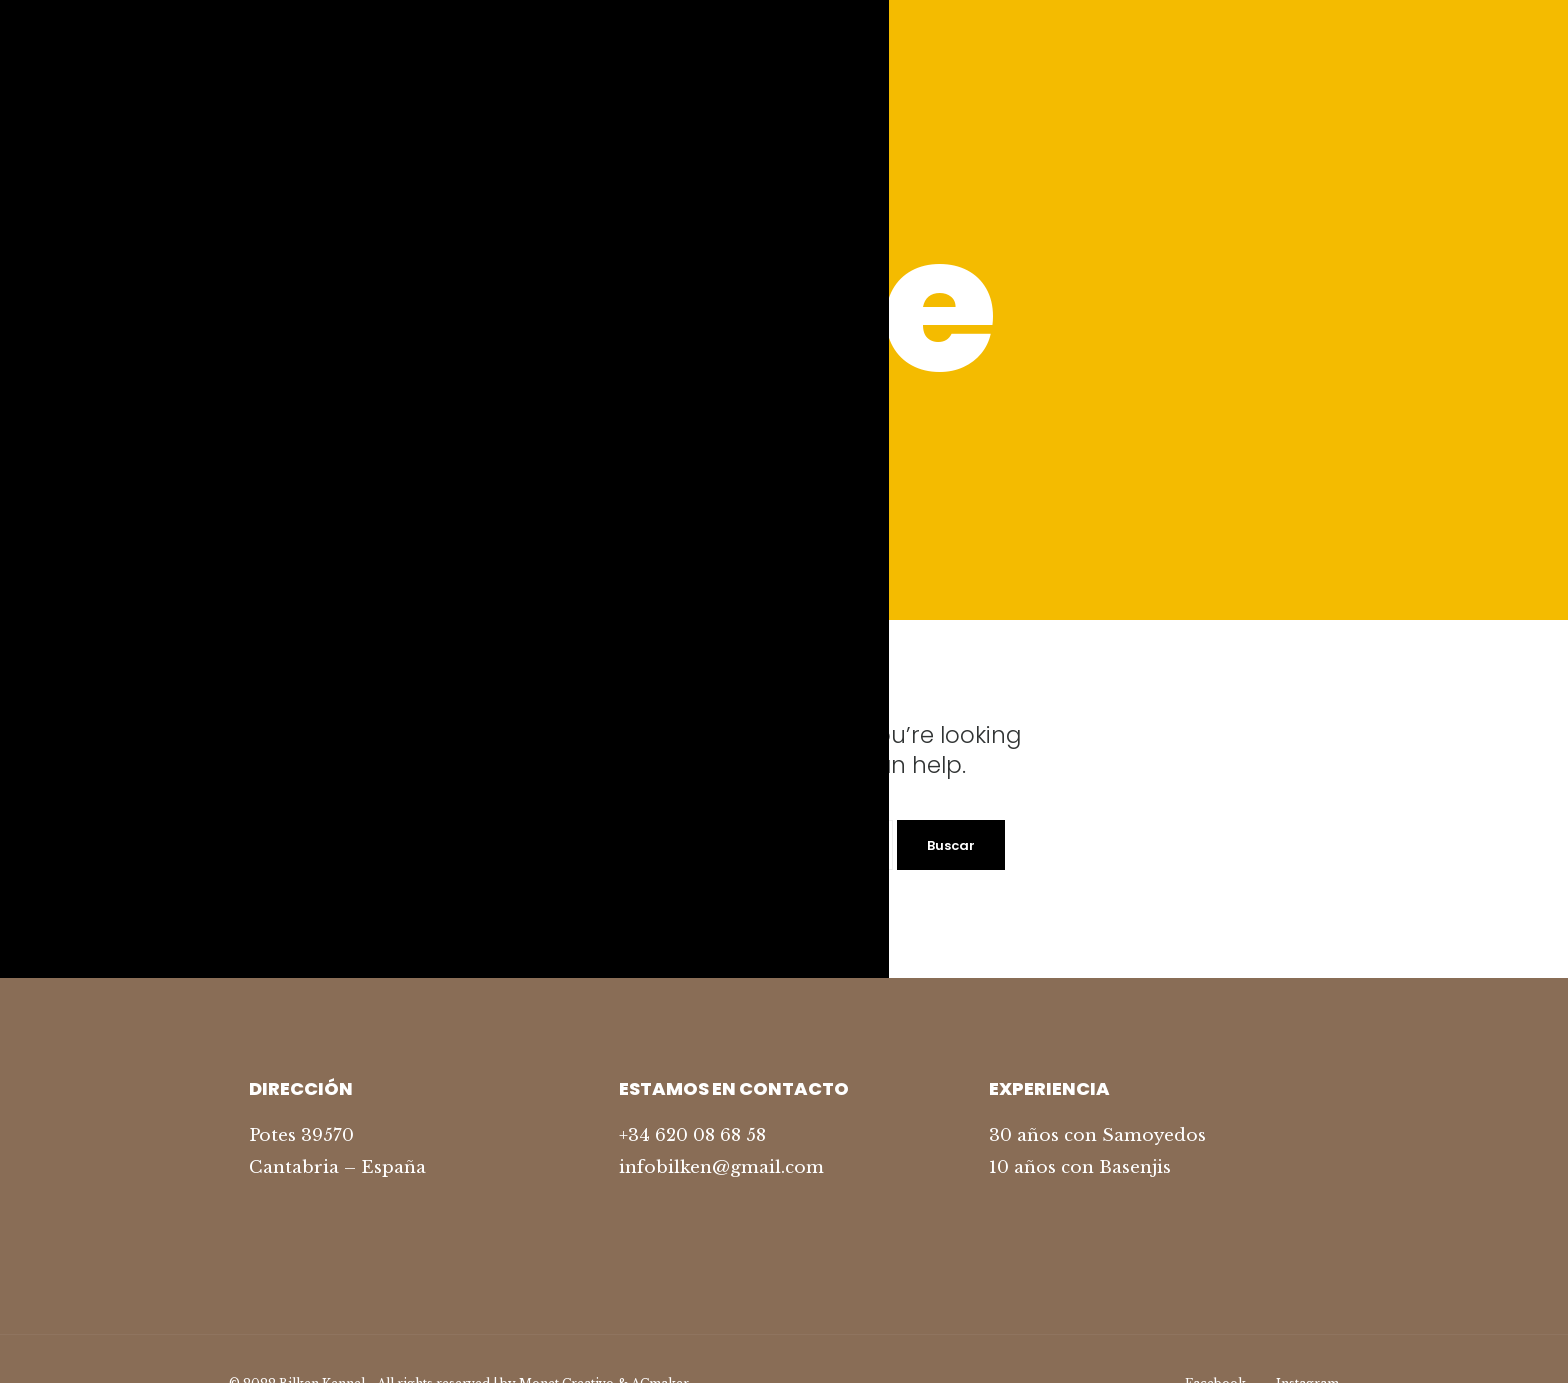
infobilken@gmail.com (721, 1167)
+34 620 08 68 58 (692, 1135)
